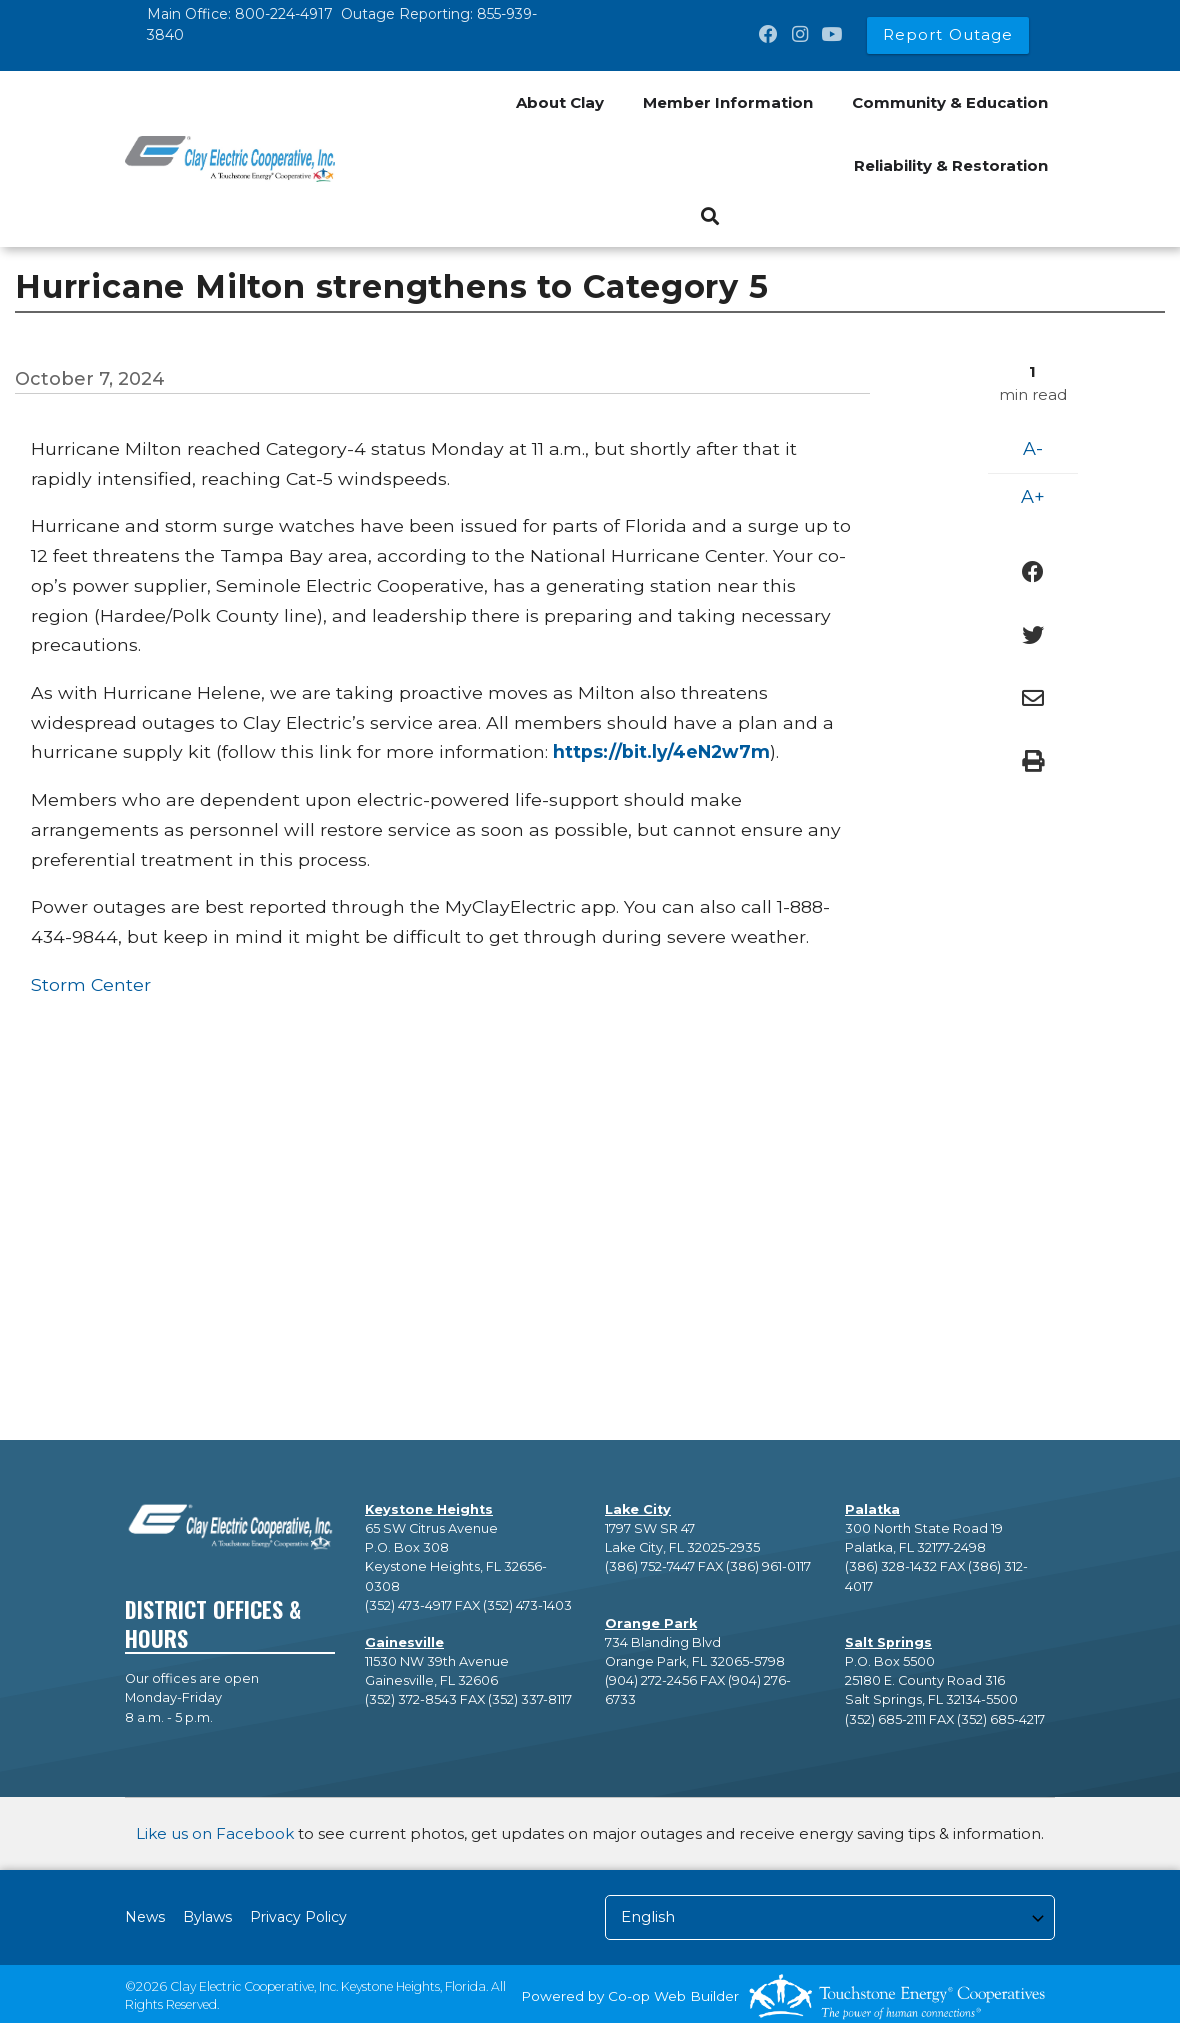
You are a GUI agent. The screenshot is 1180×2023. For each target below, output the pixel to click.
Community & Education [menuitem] (950, 102)
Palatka (872, 1509)
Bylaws (207, 1917)
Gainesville (404, 1642)
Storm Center (91, 984)
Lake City (638, 1509)
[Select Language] (830, 1917)
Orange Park (651, 1623)
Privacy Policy (298, 1917)
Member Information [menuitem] (728, 102)
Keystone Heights (429, 1509)
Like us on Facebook (215, 1833)
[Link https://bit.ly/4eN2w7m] (661, 751)
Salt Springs (888, 1642)
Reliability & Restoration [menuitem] (951, 165)
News (145, 1917)
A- (1033, 449)
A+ (1033, 497)
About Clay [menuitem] (560, 102)
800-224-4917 (284, 14)
